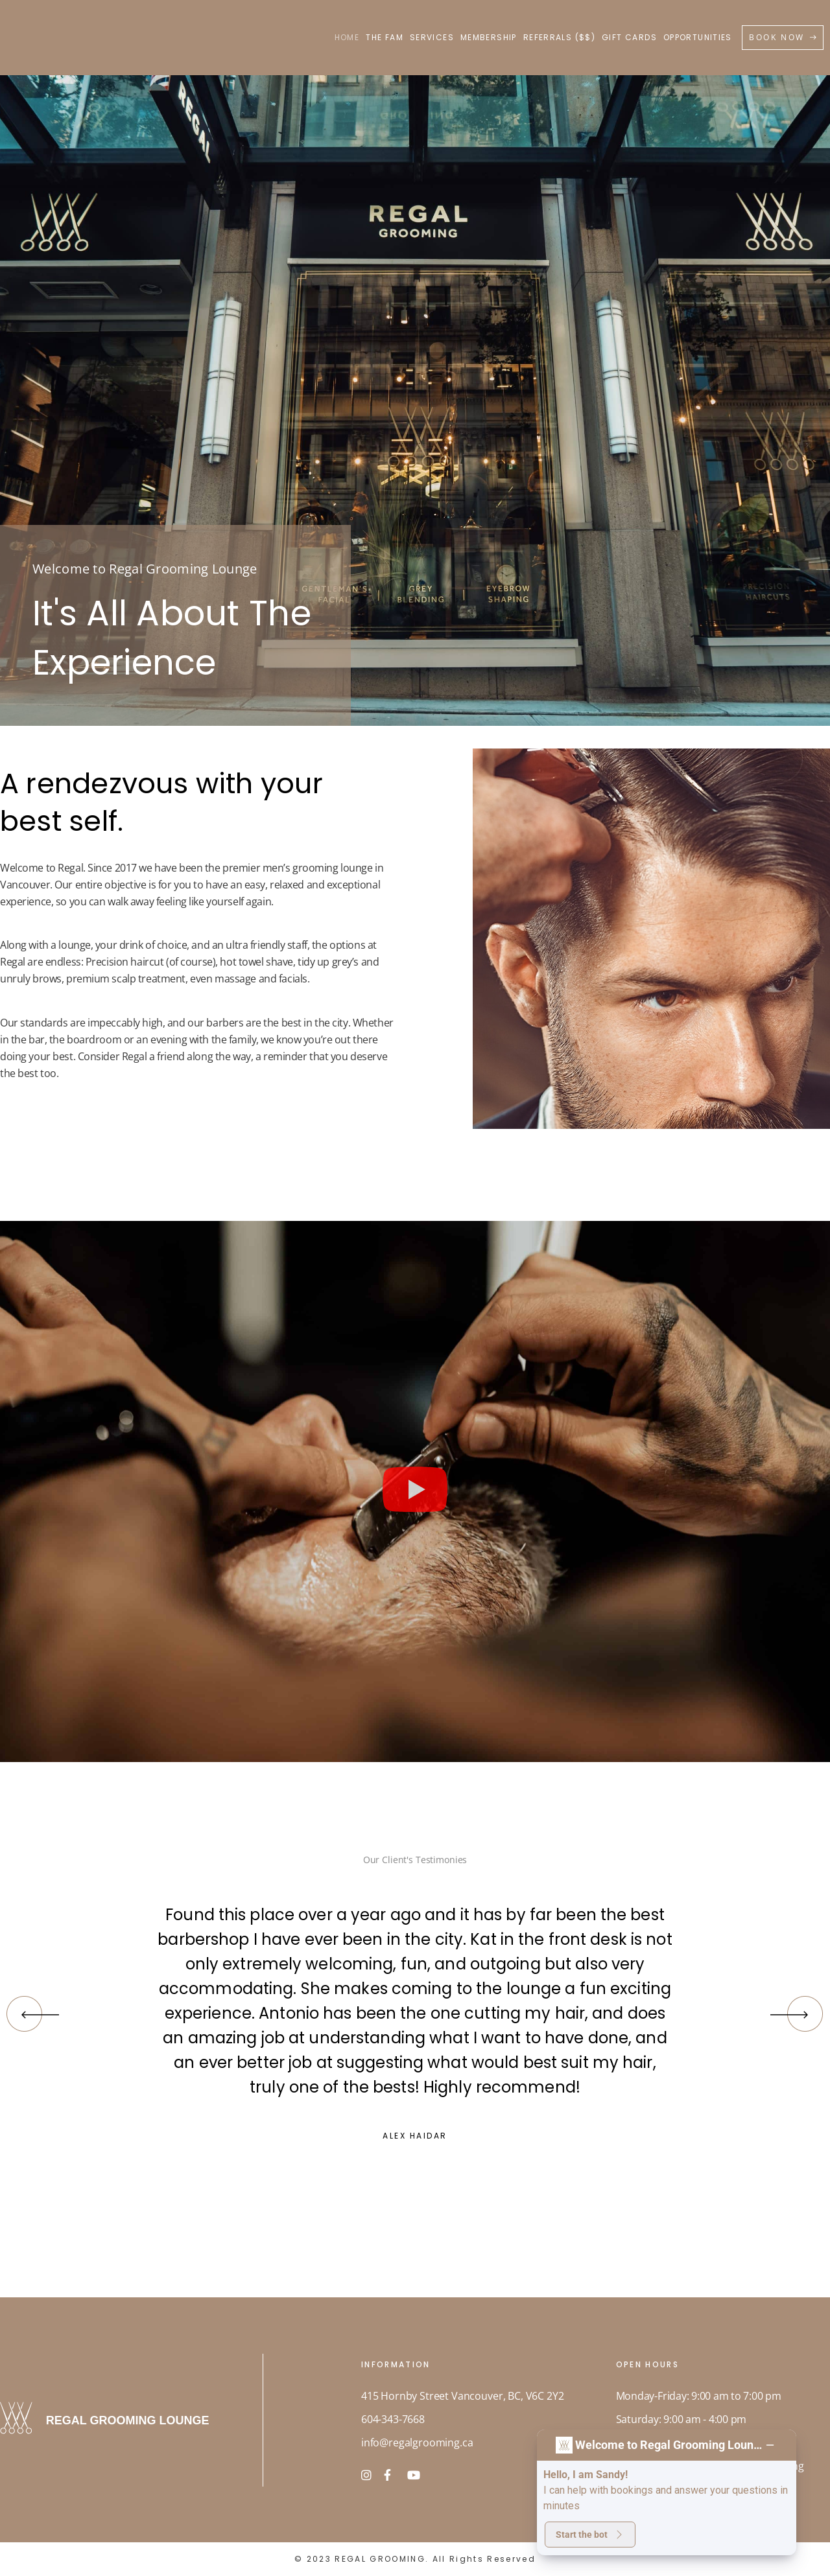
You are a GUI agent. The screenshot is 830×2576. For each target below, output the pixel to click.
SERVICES (432, 37)
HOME (347, 37)
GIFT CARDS (629, 37)
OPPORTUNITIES (697, 37)
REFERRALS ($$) (559, 37)
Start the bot (590, 2534)
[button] (415, 1491)
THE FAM (384, 37)
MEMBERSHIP (488, 37)
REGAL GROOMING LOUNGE (130, 2420)
